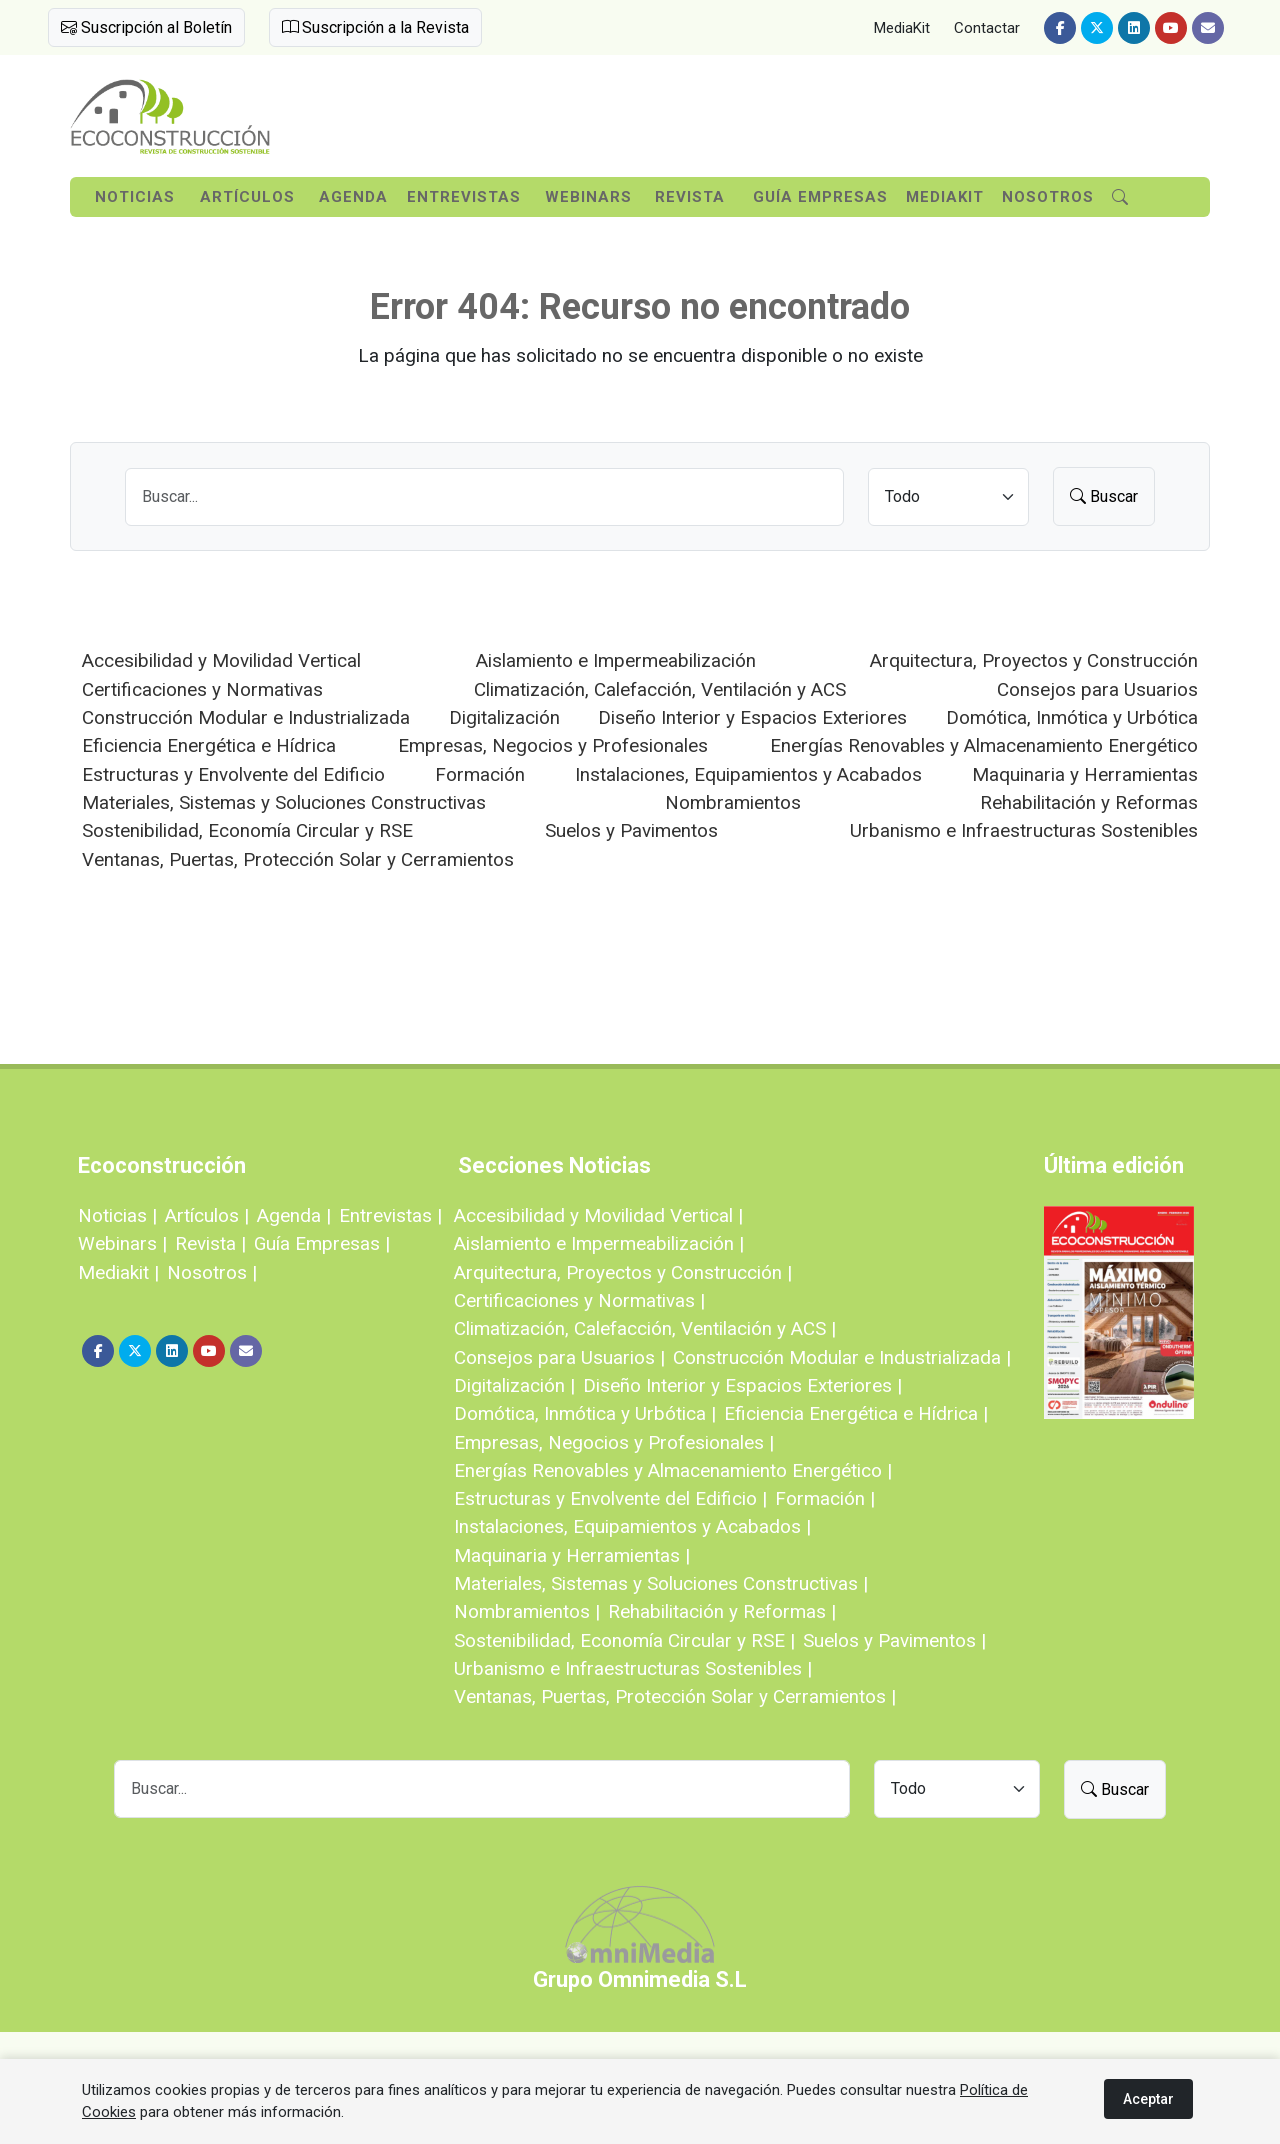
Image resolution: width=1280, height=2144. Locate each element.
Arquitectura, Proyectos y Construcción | (623, 1272)
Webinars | (122, 1243)
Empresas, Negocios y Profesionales (553, 745)
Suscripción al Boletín (146, 27)
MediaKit (902, 28)
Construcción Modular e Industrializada (246, 717)
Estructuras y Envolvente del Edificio (233, 774)
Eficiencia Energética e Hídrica (209, 745)
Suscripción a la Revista (375, 27)
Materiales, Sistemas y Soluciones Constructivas (284, 802)
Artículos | (207, 1215)
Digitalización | (514, 1385)
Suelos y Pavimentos (631, 830)
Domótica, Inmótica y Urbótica (1072, 717)
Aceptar (1148, 2099)
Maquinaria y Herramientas (1085, 774)
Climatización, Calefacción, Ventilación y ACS (660, 689)
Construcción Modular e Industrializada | (842, 1357)
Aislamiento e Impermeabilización (616, 660)
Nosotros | (212, 1272)
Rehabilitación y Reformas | (722, 1611)
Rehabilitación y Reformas (1089, 802)
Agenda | (294, 1215)
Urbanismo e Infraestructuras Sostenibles (1024, 830)
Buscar (1104, 496)
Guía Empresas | (322, 1243)
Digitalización (504, 717)
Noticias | (117, 1215)
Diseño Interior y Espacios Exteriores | (742, 1385)
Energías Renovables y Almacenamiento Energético (984, 745)
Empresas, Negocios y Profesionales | (614, 1442)
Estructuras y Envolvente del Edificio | (610, 1498)
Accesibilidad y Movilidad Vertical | (598, 1215)
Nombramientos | (527, 1611)
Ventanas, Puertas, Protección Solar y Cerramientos (298, 859)
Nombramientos (733, 802)
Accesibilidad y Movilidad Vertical (221, 660)
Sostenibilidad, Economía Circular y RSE (247, 830)
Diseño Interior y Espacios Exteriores (752, 717)
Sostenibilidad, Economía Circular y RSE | (624, 1640)
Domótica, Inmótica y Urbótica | (585, 1413)
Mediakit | (118, 1272)
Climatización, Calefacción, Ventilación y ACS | (645, 1328)
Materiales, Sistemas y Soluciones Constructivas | (661, 1583)
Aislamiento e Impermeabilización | (599, 1243)
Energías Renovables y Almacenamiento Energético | (673, 1470)
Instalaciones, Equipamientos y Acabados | (632, 1526)
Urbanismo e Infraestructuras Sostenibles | (633, 1668)
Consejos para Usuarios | (559, 1357)
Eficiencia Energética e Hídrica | (856, 1413)
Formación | (825, 1498)
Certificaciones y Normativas (202, 689)
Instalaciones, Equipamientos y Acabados (748, 774)
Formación (480, 774)
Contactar (987, 28)
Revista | (210, 1243)
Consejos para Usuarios (1097, 689)
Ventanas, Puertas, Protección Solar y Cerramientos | (675, 1696)
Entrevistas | (390, 1215)
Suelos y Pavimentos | (894, 1640)
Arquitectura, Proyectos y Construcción (1034, 660)
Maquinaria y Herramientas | (572, 1555)
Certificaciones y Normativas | (579, 1300)
